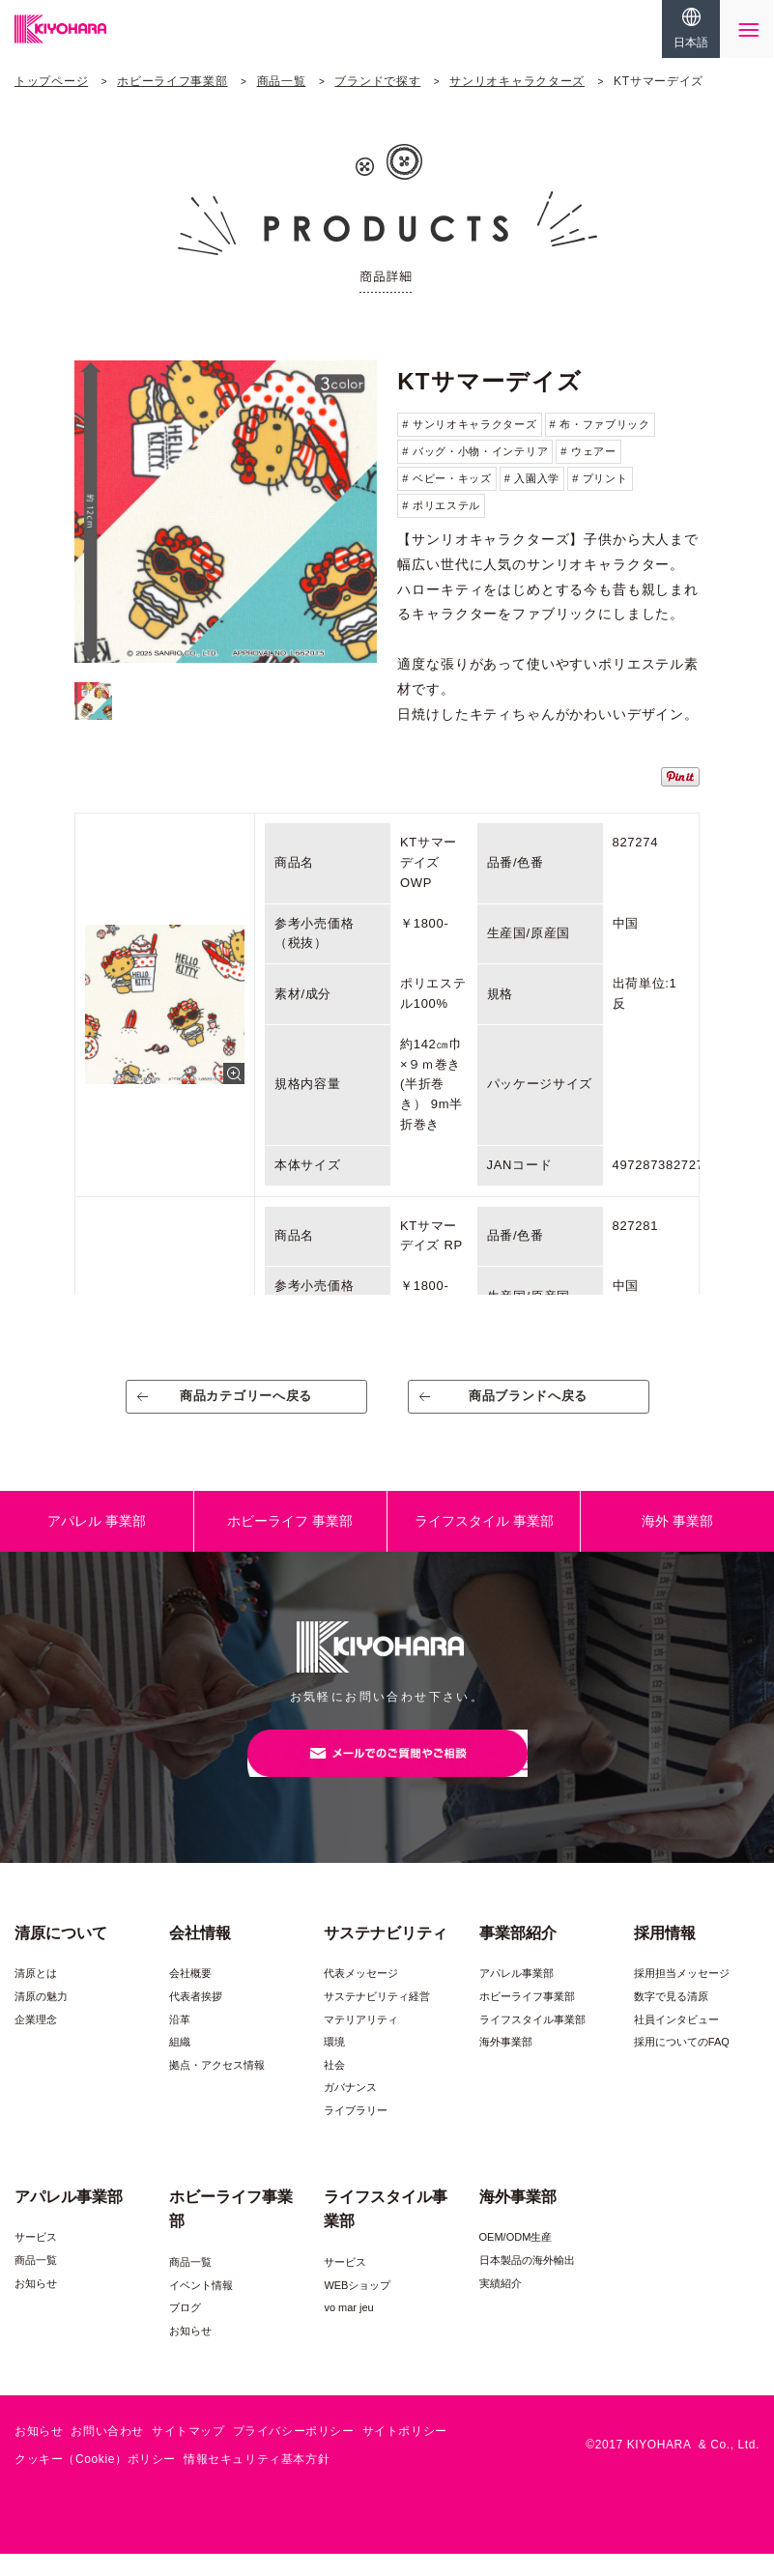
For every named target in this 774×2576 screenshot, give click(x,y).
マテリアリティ (361, 2041)
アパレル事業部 (516, 1996)
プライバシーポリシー (294, 2454)
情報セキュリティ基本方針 (257, 2482)
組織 (179, 2065)
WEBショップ (357, 2307)
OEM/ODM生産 (516, 2260)
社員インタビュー (676, 2041)
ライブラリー (355, 2133)
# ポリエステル (441, 505)
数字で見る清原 (671, 2019)
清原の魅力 (41, 2019)
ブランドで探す (377, 81)
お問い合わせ (107, 2454)
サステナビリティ (385, 1955)
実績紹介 (500, 2305)
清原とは (35, 1996)
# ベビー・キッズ (446, 478)
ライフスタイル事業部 (532, 2041)
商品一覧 (281, 81)
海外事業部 (505, 2065)
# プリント (599, 478)
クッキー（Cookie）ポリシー (95, 2482)
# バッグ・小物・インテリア (475, 451)
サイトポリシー (404, 2454)
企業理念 (35, 2041)
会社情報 (200, 1955)
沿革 (179, 2041)
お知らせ (35, 2305)
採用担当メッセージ (682, 1996)
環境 (334, 2065)
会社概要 (190, 1996)
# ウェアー (588, 451)
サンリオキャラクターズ (517, 81)
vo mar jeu (348, 2330)
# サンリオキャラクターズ (469, 424)
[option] (225, 511)
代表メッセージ (361, 1996)
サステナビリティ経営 (377, 2019)
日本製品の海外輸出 (527, 2283)
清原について (60, 1955)
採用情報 (665, 1955)
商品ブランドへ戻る (528, 1403)
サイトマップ (188, 2454)
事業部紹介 (518, 1955)
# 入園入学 (531, 478)
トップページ (51, 81)
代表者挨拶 (195, 2019)
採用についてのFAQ (682, 2065)
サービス (35, 2260)
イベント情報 (201, 2307)
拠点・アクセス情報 (217, 2088)
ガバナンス (350, 2110)
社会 (334, 2088)
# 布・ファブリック (600, 424)
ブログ (185, 2330)
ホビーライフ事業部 (172, 81)
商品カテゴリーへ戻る (246, 1403)
